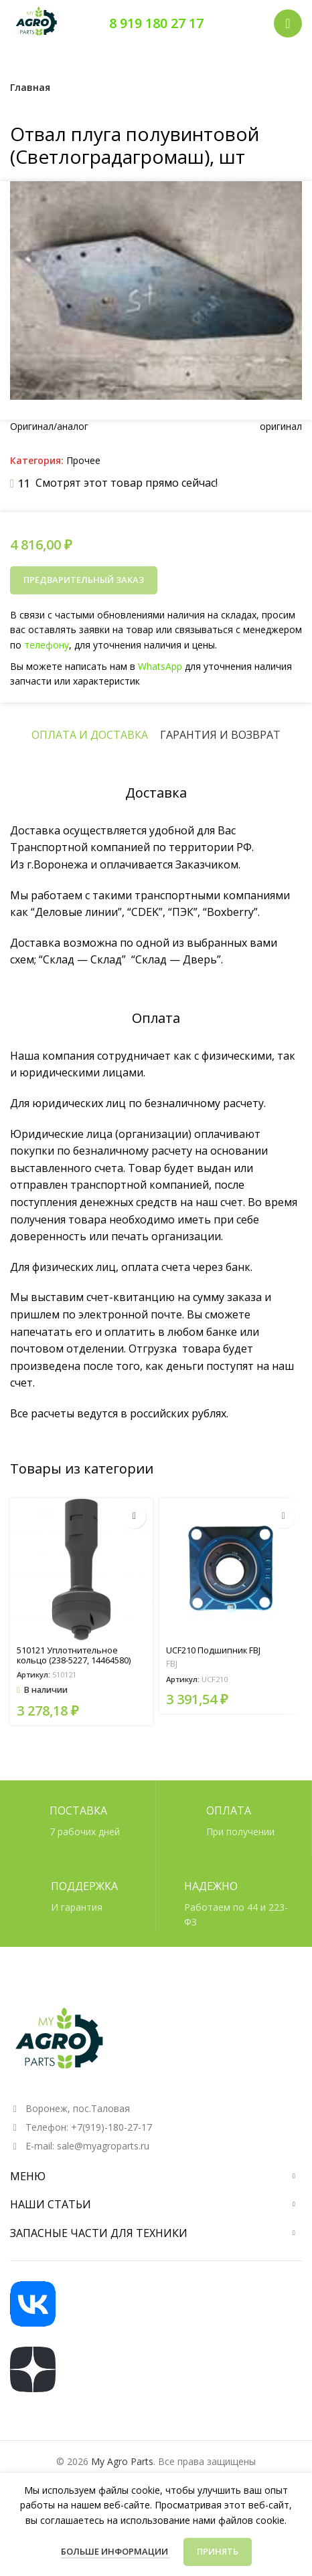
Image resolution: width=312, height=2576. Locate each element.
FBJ (171, 1664)
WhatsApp (160, 665)
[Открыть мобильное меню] (288, 23)
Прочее (83, 460)
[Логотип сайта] (37, 22)
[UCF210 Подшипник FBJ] (230, 1569)
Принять (217, 2551)
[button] (134, 1516)
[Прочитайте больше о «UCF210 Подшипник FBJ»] (283, 1516)
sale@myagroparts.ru (103, 2145)
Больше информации (115, 2551)
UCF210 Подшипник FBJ (213, 1650)
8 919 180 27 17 (156, 23)
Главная (30, 87)
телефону (50, 644)
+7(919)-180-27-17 (111, 2127)
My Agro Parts (122, 2461)
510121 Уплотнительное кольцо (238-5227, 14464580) (74, 1655)
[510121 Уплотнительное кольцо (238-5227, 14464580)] (81, 1569)
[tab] (89, 735)
